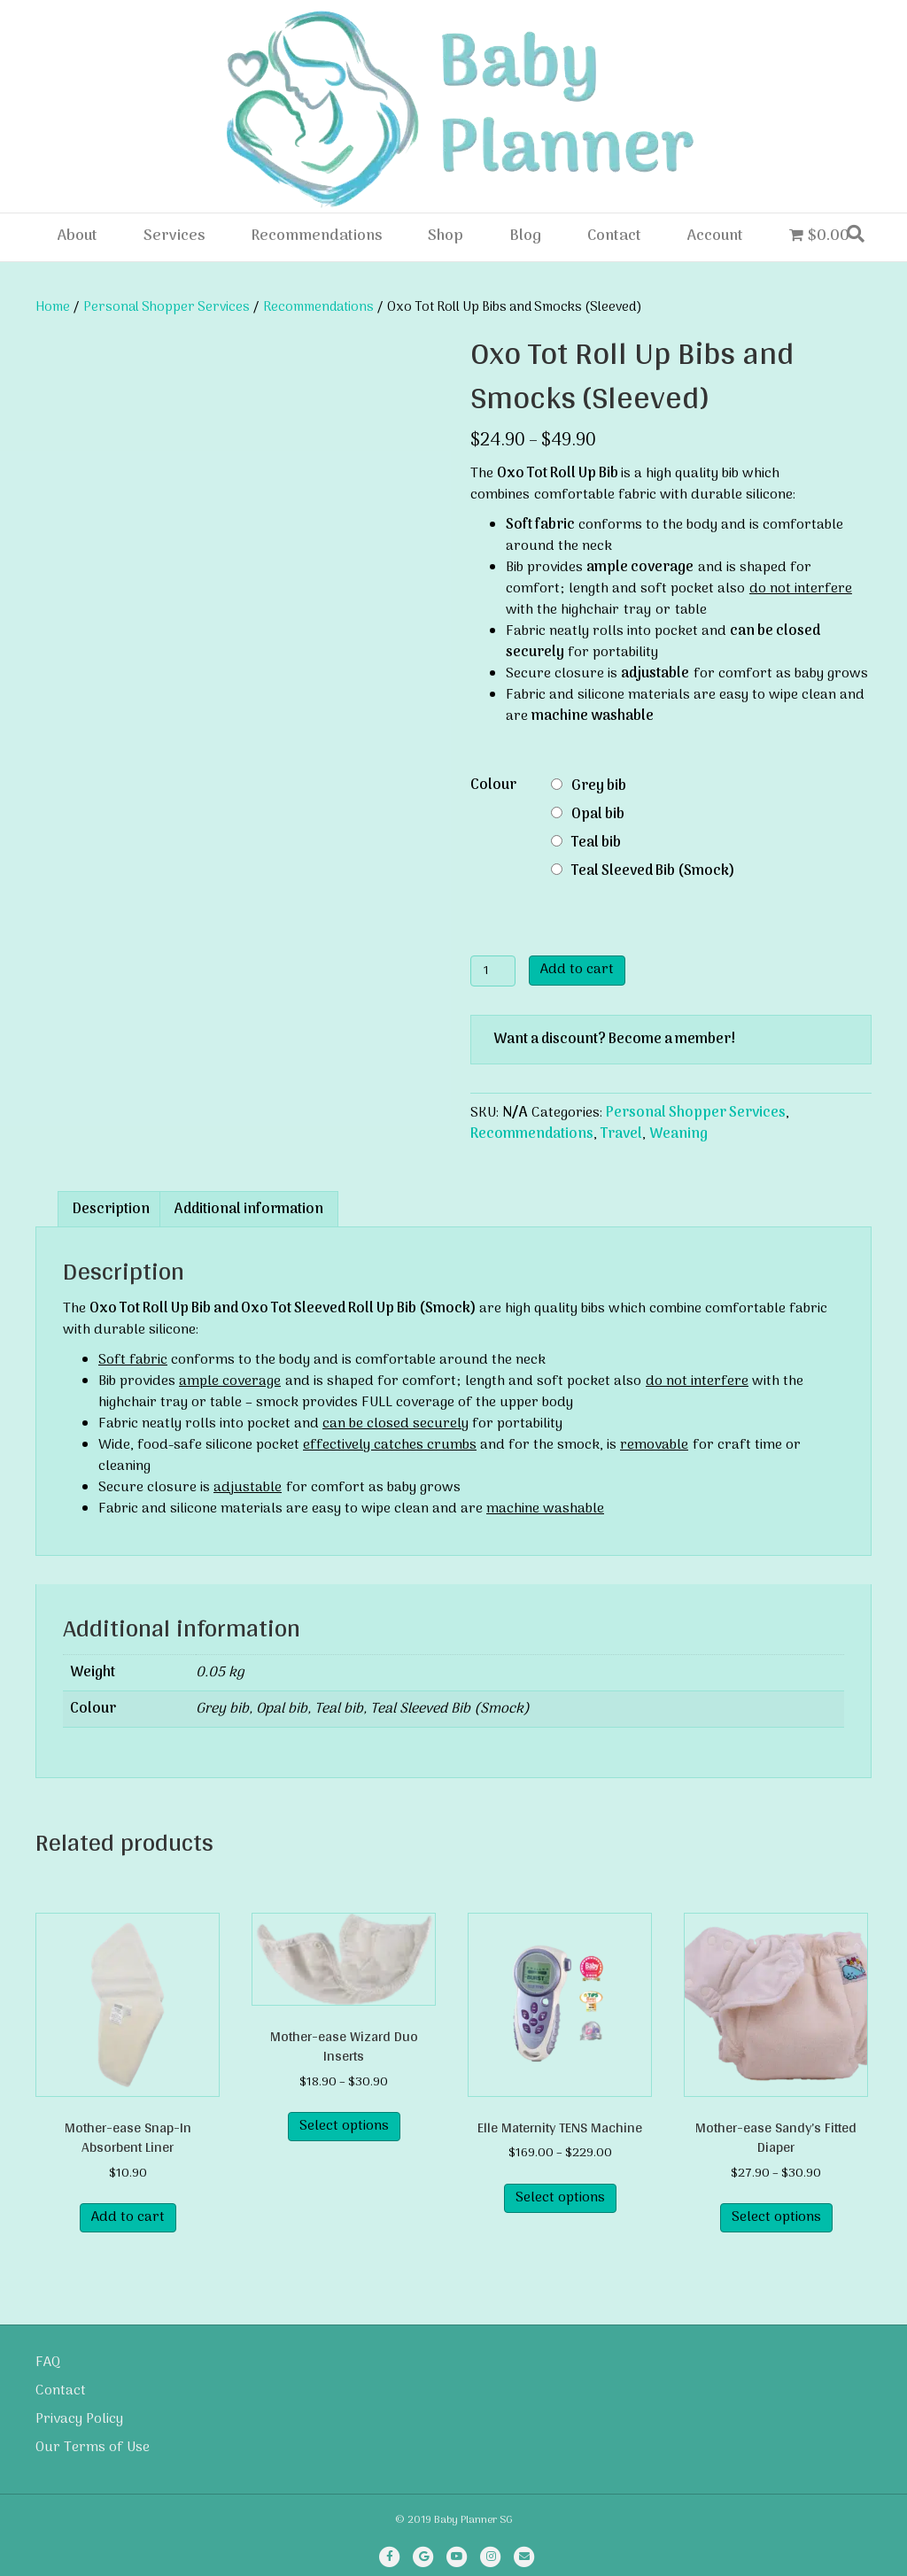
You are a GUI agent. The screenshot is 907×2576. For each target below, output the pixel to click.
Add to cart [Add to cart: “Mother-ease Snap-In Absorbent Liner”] (128, 2217)
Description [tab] (111, 1209)
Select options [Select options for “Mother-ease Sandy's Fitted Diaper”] (776, 2217)
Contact (614, 236)
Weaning (678, 1134)
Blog (525, 236)
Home (52, 307)
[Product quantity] (493, 970)
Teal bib (596, 843)
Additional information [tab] (248, 1209)
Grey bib (598, 786)
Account (715, 236)
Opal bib (597, 814)
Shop (445, 236)
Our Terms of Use (92, 2447)
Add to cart (577, 969)
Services (174, 236)
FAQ (47, 2362)
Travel (621, 1134)
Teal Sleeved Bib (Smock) (653, 871)
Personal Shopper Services (166, 307)
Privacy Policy (79, 2419)
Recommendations (316, 236)
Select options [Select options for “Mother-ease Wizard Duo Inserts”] (344, 2126)
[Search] (856, 234)
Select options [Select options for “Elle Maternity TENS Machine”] (560, 2197)
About (77, 236)
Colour (493, 785)
